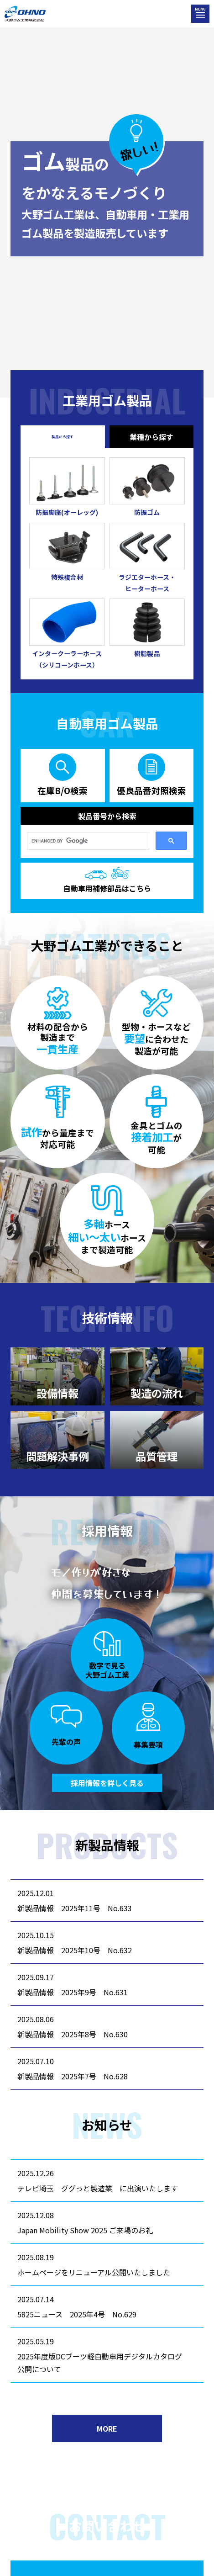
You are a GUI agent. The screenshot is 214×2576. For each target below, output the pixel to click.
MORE (107, 2428)
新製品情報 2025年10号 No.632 (74, 1950)
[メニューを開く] (200, 14)
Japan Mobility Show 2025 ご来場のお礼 (85, 2230)
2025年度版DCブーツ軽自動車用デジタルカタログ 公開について (103, 2363)
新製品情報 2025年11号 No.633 (74, 1908)
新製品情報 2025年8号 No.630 (72, 2034)
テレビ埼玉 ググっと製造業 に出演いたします (97, 2188)
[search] (87, 841)
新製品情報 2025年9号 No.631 (72, 1992)
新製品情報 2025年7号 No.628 (72, 2076)
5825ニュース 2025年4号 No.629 (76, 2314)
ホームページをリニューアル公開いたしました (93, 2272)
